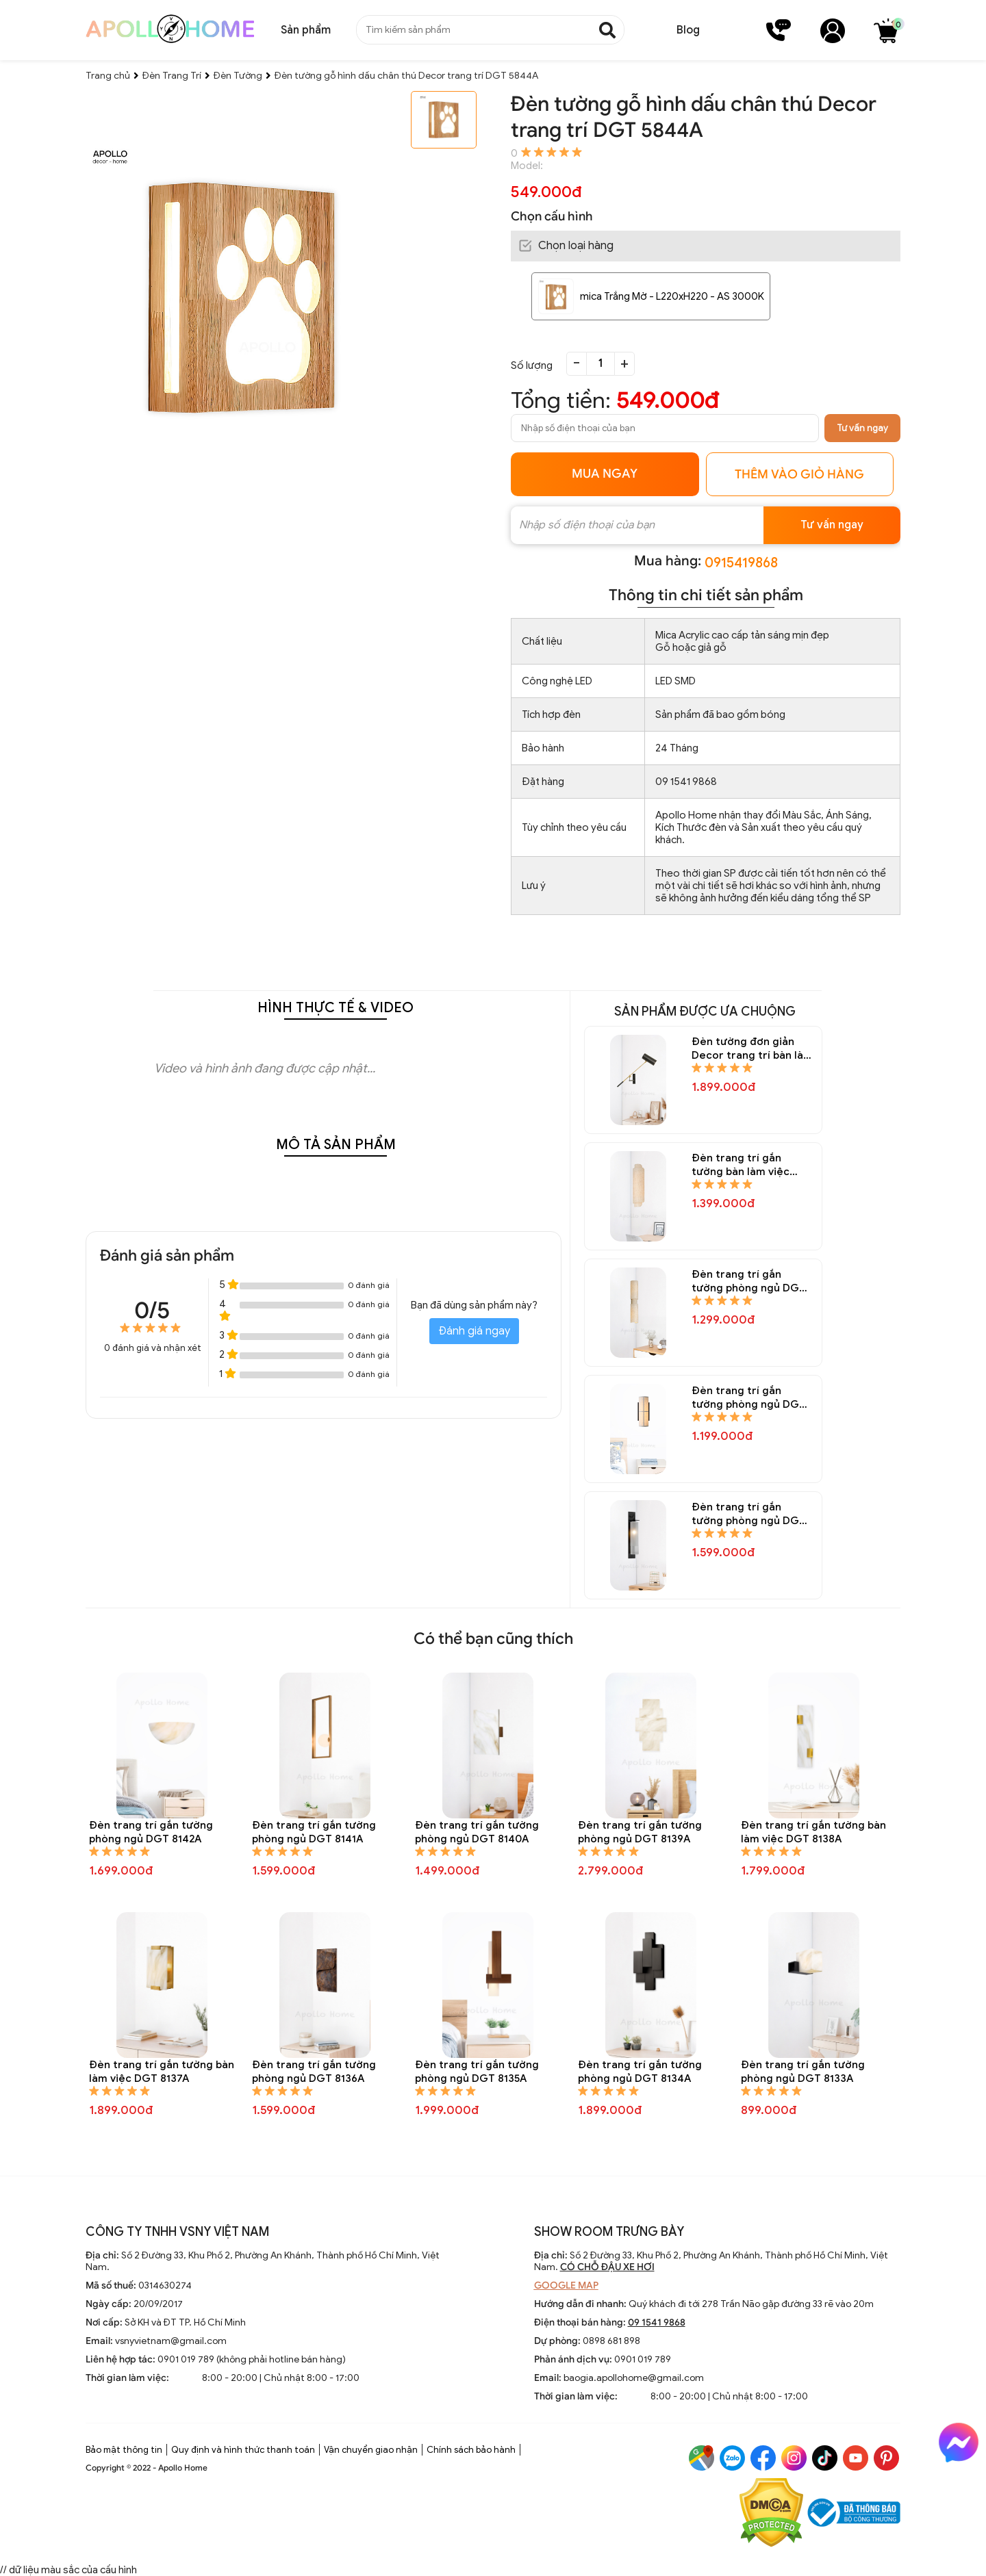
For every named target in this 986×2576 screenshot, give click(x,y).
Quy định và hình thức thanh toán (243, 2450)
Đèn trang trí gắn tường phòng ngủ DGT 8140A (477, 1832)
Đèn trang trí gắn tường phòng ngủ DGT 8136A (314, 2072)
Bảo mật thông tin (124, 2450)
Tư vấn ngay (862, 428)
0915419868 (741, 562)
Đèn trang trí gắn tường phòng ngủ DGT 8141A (314, 1832)
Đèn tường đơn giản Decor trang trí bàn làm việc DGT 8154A (752, 1048)
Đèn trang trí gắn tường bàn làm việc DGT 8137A (161, 2072)
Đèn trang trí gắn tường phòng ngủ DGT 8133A (803, 2072)
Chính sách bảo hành (471, 2450)
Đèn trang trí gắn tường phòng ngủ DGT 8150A (749, 1397)
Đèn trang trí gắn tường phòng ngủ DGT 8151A (749, 1281)
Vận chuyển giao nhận (371, 2450)
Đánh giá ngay (474, 1331)
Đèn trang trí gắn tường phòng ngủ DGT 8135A (477, 2072)
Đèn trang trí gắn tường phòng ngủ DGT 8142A (151, 1832)
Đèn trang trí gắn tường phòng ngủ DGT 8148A (749, 1514)
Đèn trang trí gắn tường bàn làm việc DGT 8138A (813, 1832)
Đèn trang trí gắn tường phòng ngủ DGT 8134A (640, 2072)
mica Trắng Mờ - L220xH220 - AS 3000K (672, 296)
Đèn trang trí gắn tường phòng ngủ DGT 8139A (640, 1832)
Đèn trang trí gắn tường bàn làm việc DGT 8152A (740, 1165)
